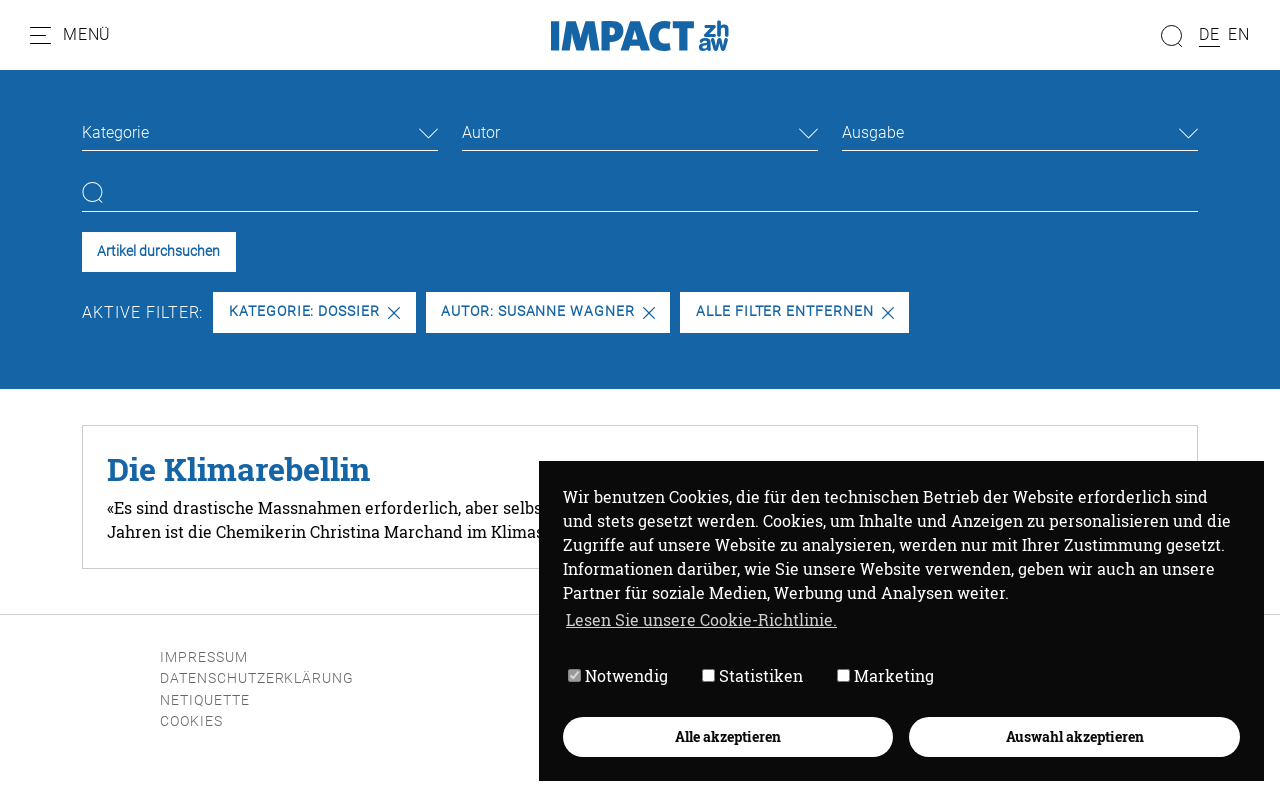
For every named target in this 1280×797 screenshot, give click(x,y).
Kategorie (115, 132)
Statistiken (752, 676)
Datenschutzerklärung (257, 678)
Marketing (885, 676)
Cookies (191, 721)
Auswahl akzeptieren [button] (1075, 736)
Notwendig (618, 676)
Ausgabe (873, 132)
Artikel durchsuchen (158, 251)
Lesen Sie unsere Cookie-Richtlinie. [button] (701, 619)
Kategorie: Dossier (314, 311)
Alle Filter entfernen (795, 311)
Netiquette (205, 700)
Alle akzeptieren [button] (728, 736)
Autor (481, 132)
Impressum (204, 657)
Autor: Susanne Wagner (548, 311)
